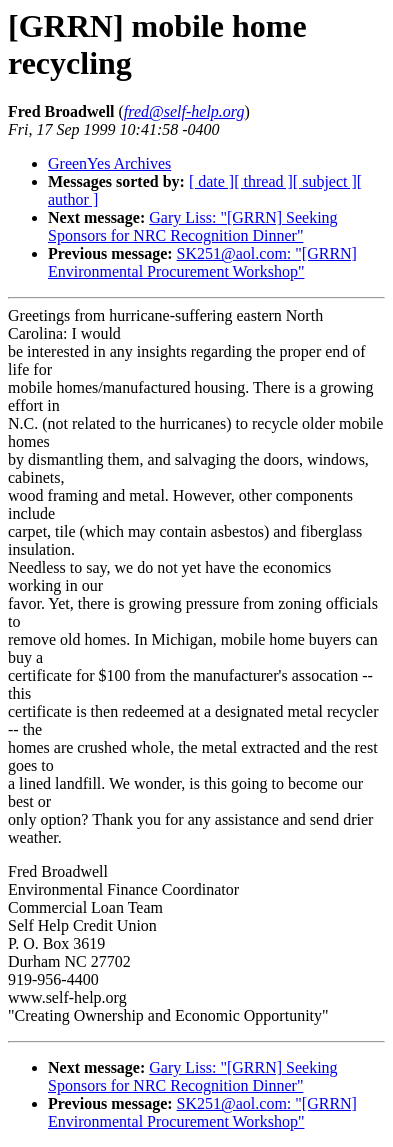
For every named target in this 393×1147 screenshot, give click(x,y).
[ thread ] (263, 181)
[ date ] (211, 181)
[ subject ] (325, 181)
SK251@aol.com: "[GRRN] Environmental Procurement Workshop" (202, 262)
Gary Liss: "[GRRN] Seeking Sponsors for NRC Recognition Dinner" (193, 226)
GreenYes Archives (109, 163)
